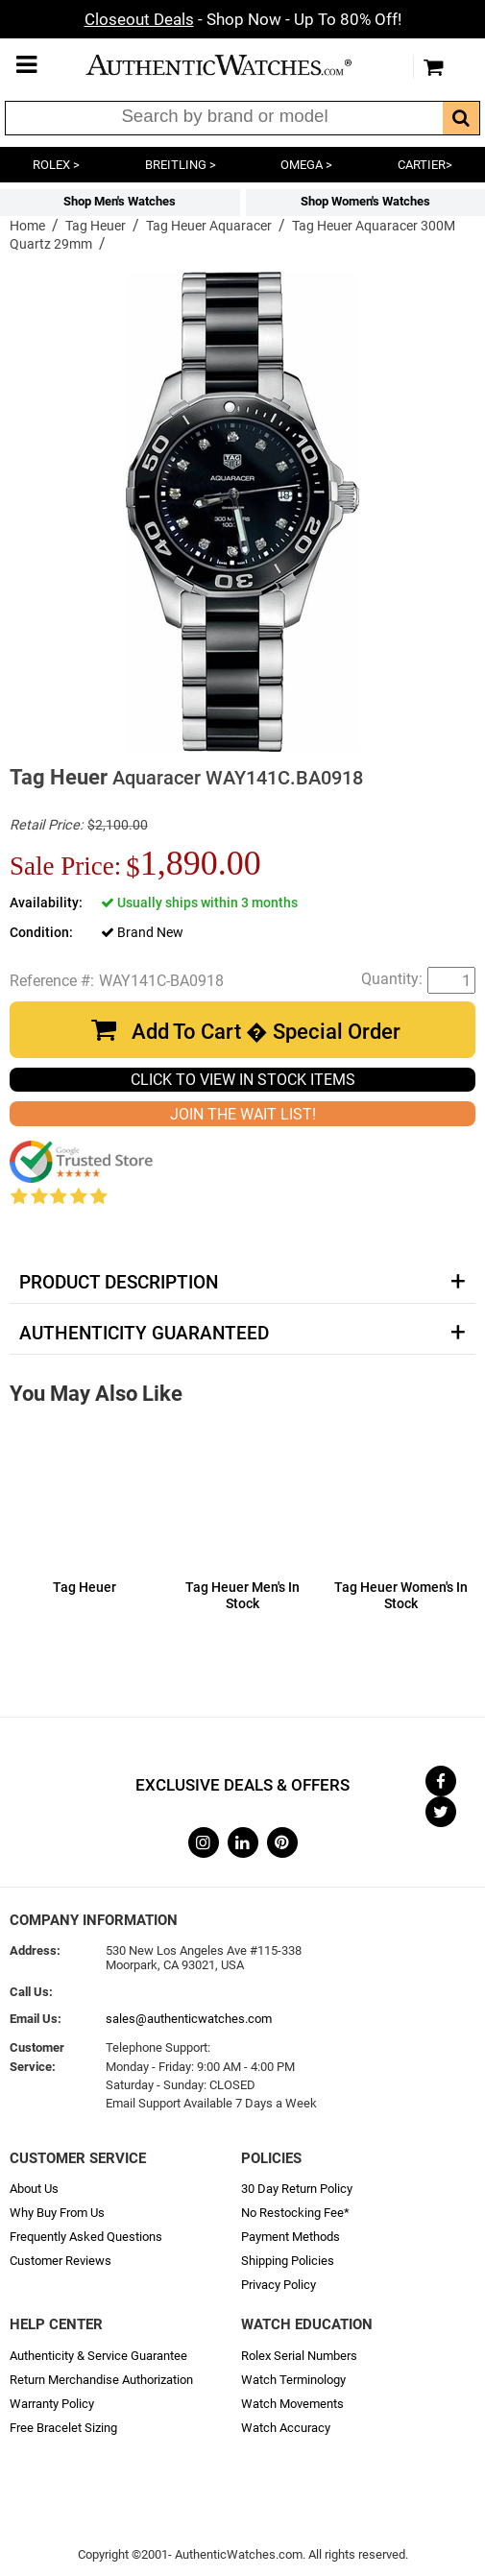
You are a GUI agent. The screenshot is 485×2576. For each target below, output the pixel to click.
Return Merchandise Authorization (101, 2379)
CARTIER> (425, 164)
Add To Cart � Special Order (266, 1032)
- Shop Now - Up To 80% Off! (243, 19)
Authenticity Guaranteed (144, 1333)
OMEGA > (306, 164)
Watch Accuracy (285, 2427)
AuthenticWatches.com (238, 65)
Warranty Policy (52, 2403)
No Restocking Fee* (295, 2212)
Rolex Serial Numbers (299, 2355)
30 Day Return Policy (296, 2188)
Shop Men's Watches (119, 201)
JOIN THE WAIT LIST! (243, 1114)
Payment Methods (290, 2236)
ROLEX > (56, 164)
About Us (34, 2188)
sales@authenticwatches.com (189, 2018)
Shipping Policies (287, 2260)
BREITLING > (180, 164)
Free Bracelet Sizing (63, 2427)
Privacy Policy (278, 2284)
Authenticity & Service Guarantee (98, 2355)
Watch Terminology (293, 2379)
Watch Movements (292, 2403)
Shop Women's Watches (365, 201)
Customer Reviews (60, 2260)
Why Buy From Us (57, 2212)
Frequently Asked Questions (86, 2236)
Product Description (118, 1282)
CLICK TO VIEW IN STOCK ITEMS (243, 1080)
